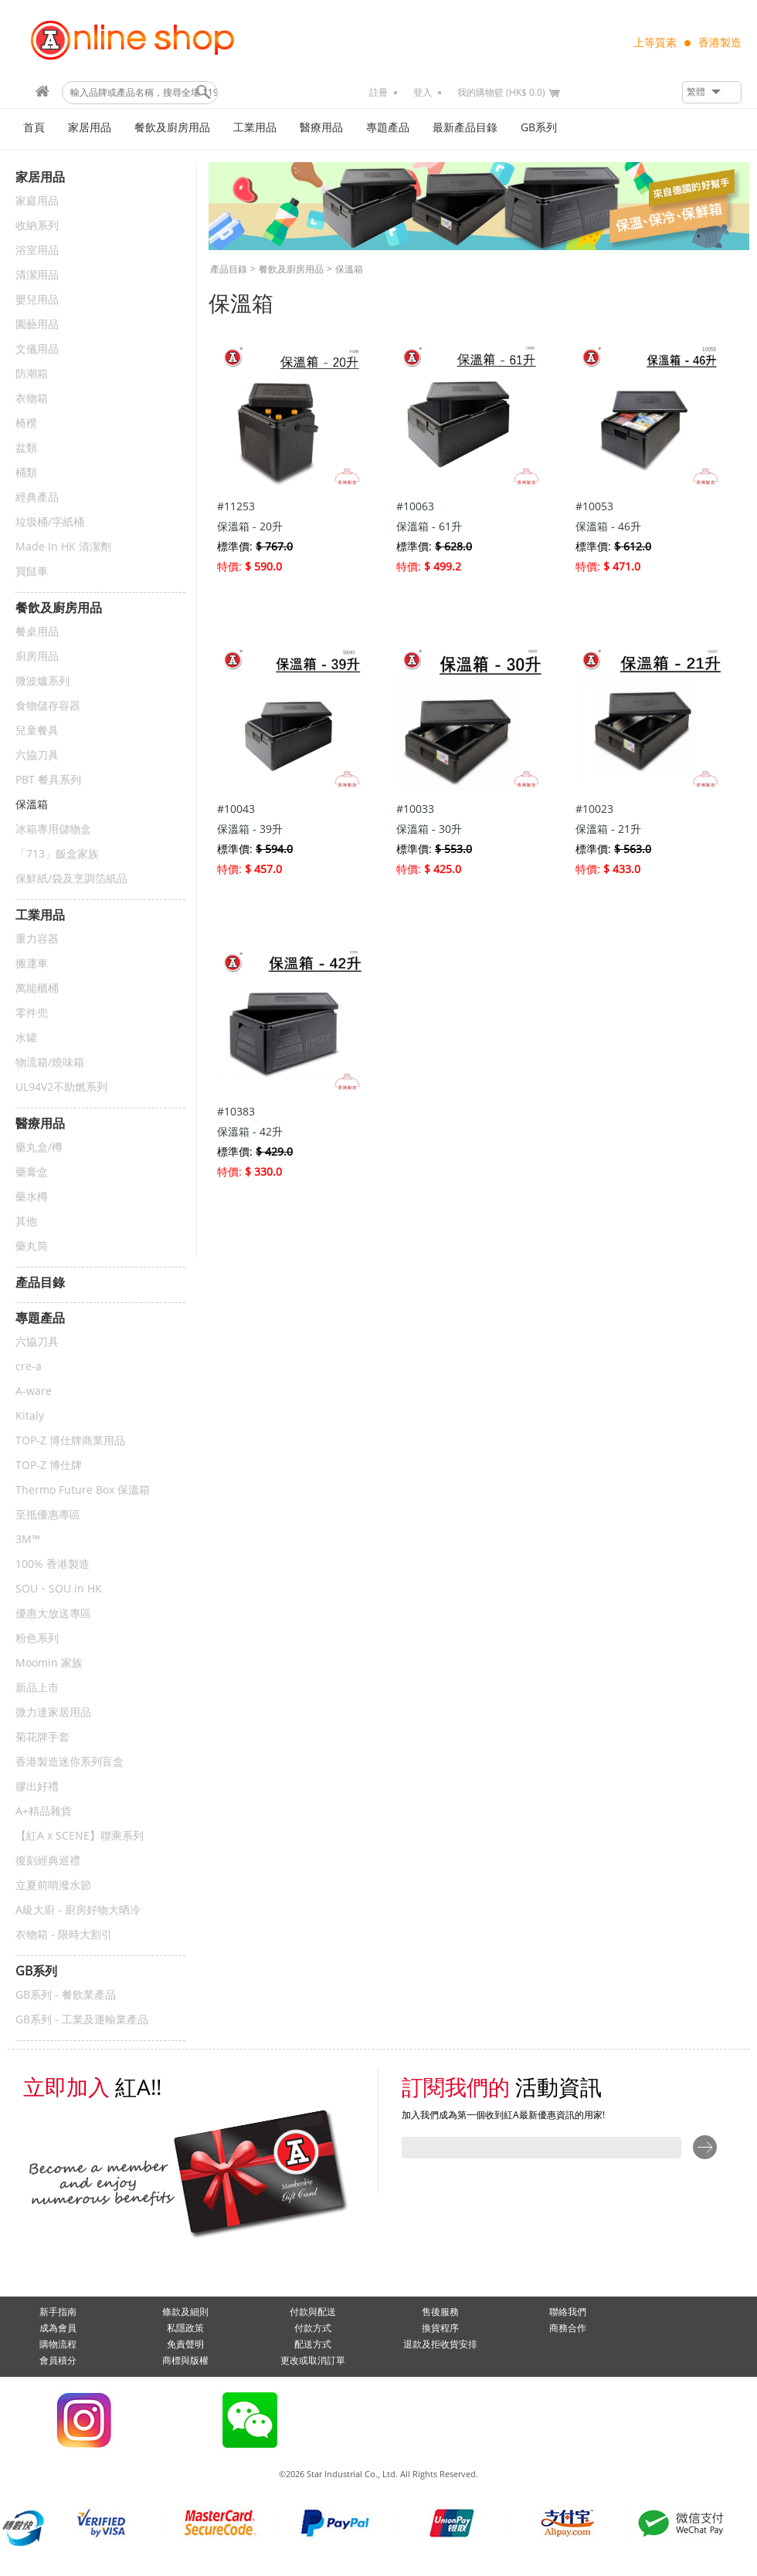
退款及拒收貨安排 (440, 2344)
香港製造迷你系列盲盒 (69, 1762)
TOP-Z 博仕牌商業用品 (70, 1440)
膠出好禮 (37, 1786)
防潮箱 (31, 374)
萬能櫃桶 (37, 988)
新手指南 (57, 2312)
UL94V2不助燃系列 (61, 1087)
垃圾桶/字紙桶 (49, 522)
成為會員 (57, 2328)
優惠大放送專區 (53, 1613)
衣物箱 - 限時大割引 (63, 1934)
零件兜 (31, 1013)
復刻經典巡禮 (47, 1860)
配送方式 (312, 2344)
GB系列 (539, 127)
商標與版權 (185, 2360)
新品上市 (37, 1687)
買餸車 (31, 571)
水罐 (26, 1037)
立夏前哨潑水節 (53, 1885)
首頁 (34, 127)
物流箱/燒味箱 (49, 1062)
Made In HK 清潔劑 (63, 546)
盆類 (26, 448)
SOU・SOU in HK (58, 1589)
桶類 (26, 472)
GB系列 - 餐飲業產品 (65, 1995)
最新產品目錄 (465, 127)
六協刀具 (37, 755)
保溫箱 (31, 804)
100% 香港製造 (52, 1564)
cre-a (28, 1366)
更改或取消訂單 (312, 2360)
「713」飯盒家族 (57, 854)
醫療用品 (321, 127)
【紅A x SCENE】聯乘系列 (79, 1836)
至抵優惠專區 (47, 1515)
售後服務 (440, 2312)
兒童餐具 (37, 730)
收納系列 (37, 225)
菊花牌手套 (42, 1737)
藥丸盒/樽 (39, 1147)
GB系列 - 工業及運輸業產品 (81, 2019)
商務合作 (567, 2328)
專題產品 (387, 127)
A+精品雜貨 (43, 1811)
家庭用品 (37, 201)
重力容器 (37, 939)
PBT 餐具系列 (48, 780)
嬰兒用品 (37, 299)
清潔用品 (37, 275)
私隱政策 (185, 2328)
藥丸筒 (31, 1246)
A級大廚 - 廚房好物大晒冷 (78, 1910)
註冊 (378, 92)
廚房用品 (37, 656)
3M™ (27, 1539)
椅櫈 (26, 423)
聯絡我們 (567, 2312)
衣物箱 (31, 398)
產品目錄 (228, 269)
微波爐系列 (42, 681)
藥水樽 (31, 1196)
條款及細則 (185, 2312)
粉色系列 (37, 1638)
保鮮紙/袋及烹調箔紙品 (71, 878)
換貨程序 (440, 2328)
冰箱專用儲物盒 (53, 829)
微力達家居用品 (53, 1712)
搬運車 (31, 963)
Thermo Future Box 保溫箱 (82, 1490)
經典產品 (37, 497)
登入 (422, 92)
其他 (26, 1221)
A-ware (33, 1391)
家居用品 (89, 127)
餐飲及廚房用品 (172, 127)
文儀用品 (37, 349)
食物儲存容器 (47, 706)
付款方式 (312, 2328)
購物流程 (57, 2344)
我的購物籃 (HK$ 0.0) (501, 92)
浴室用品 (37, 250)
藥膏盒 (31, 1172)
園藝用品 (37, 324)
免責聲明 (185, 2344)
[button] (712, 92)
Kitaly (29, 1416)
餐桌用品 (37, 631)
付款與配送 (313, 2312)
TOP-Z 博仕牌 (48, 1465)
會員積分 (57, 2360)
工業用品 (255, 127)
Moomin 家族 (49, 1663)
